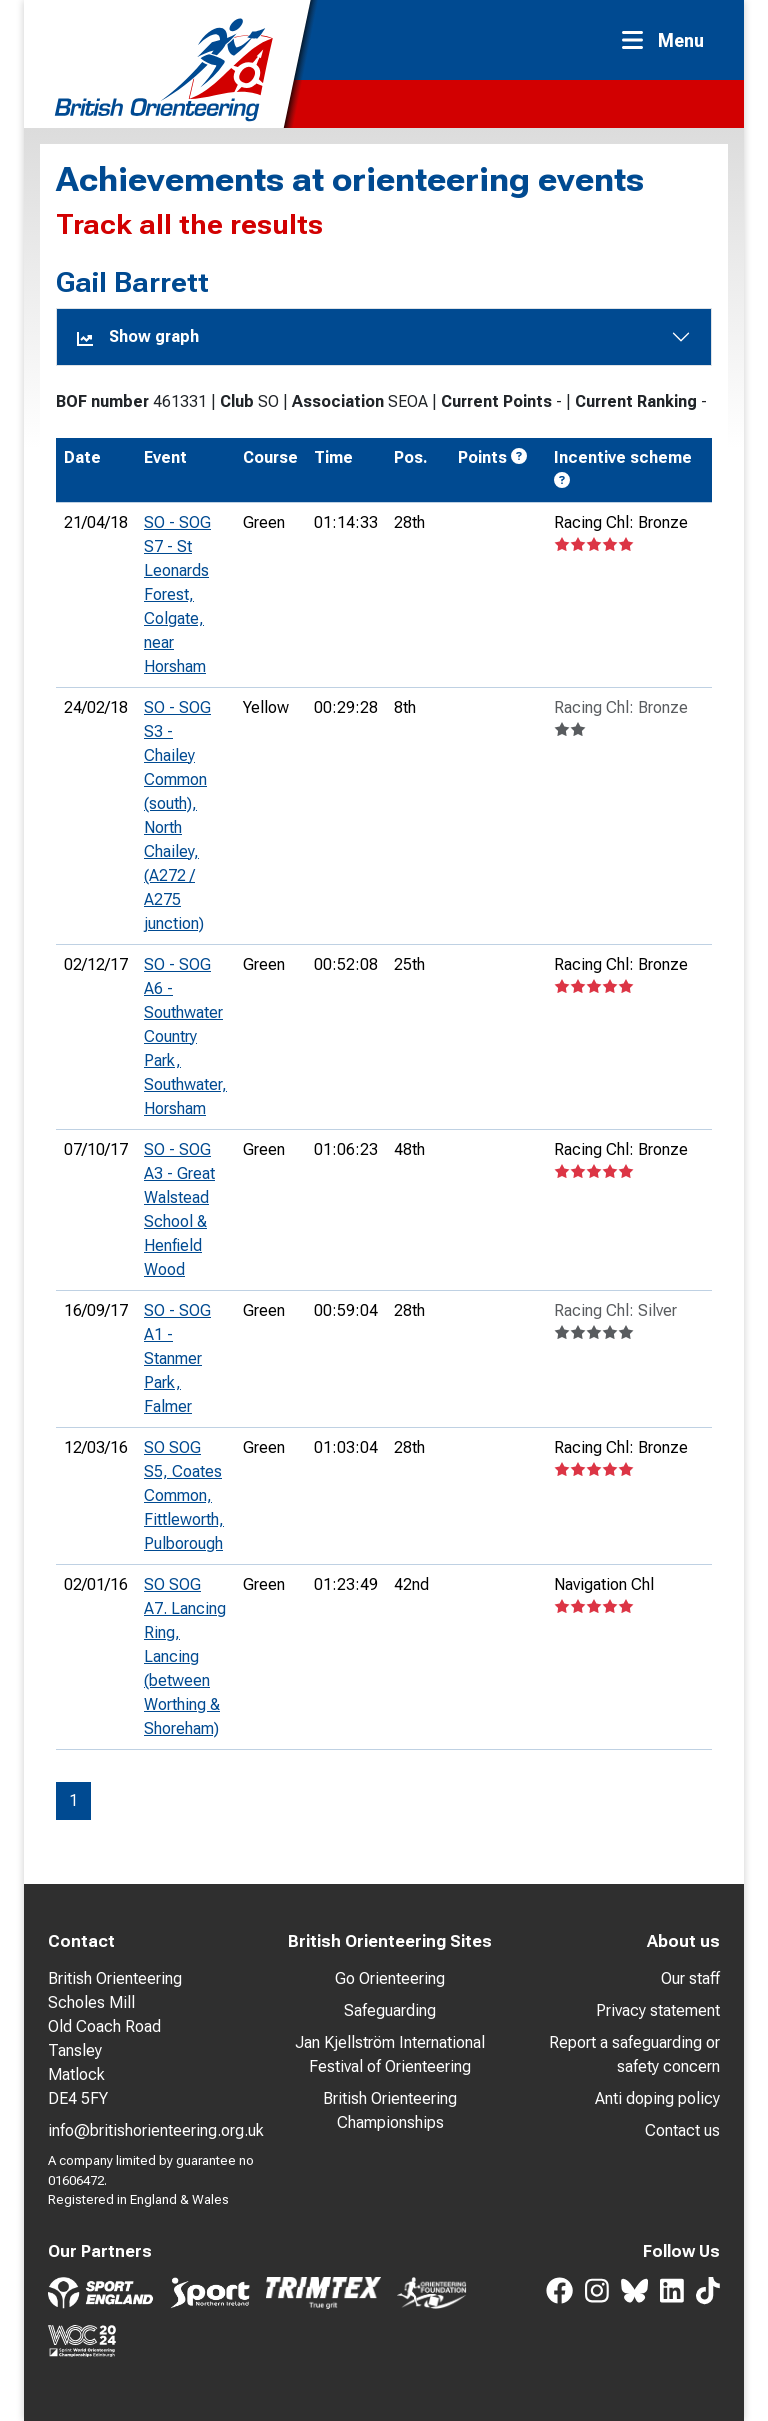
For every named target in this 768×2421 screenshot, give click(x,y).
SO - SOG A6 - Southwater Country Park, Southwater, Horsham (185, 1036)
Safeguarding (390, 2010)
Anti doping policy (657, 2098)
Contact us (682, 2130)
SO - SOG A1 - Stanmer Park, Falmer (177, 1358)
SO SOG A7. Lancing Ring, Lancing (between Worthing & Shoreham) (185, 1656)
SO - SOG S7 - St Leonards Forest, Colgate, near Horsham (177, 594)
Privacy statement (658, 2010)
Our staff (690, 1978)
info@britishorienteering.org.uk (156, 2130)
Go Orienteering (390, 1978)
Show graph (138, 336)
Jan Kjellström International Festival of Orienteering (390, 2054)
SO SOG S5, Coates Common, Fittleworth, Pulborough (184, 1495)
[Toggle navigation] (669, 40)
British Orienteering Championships (390, 2110)
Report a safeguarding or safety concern (634, 2054)
